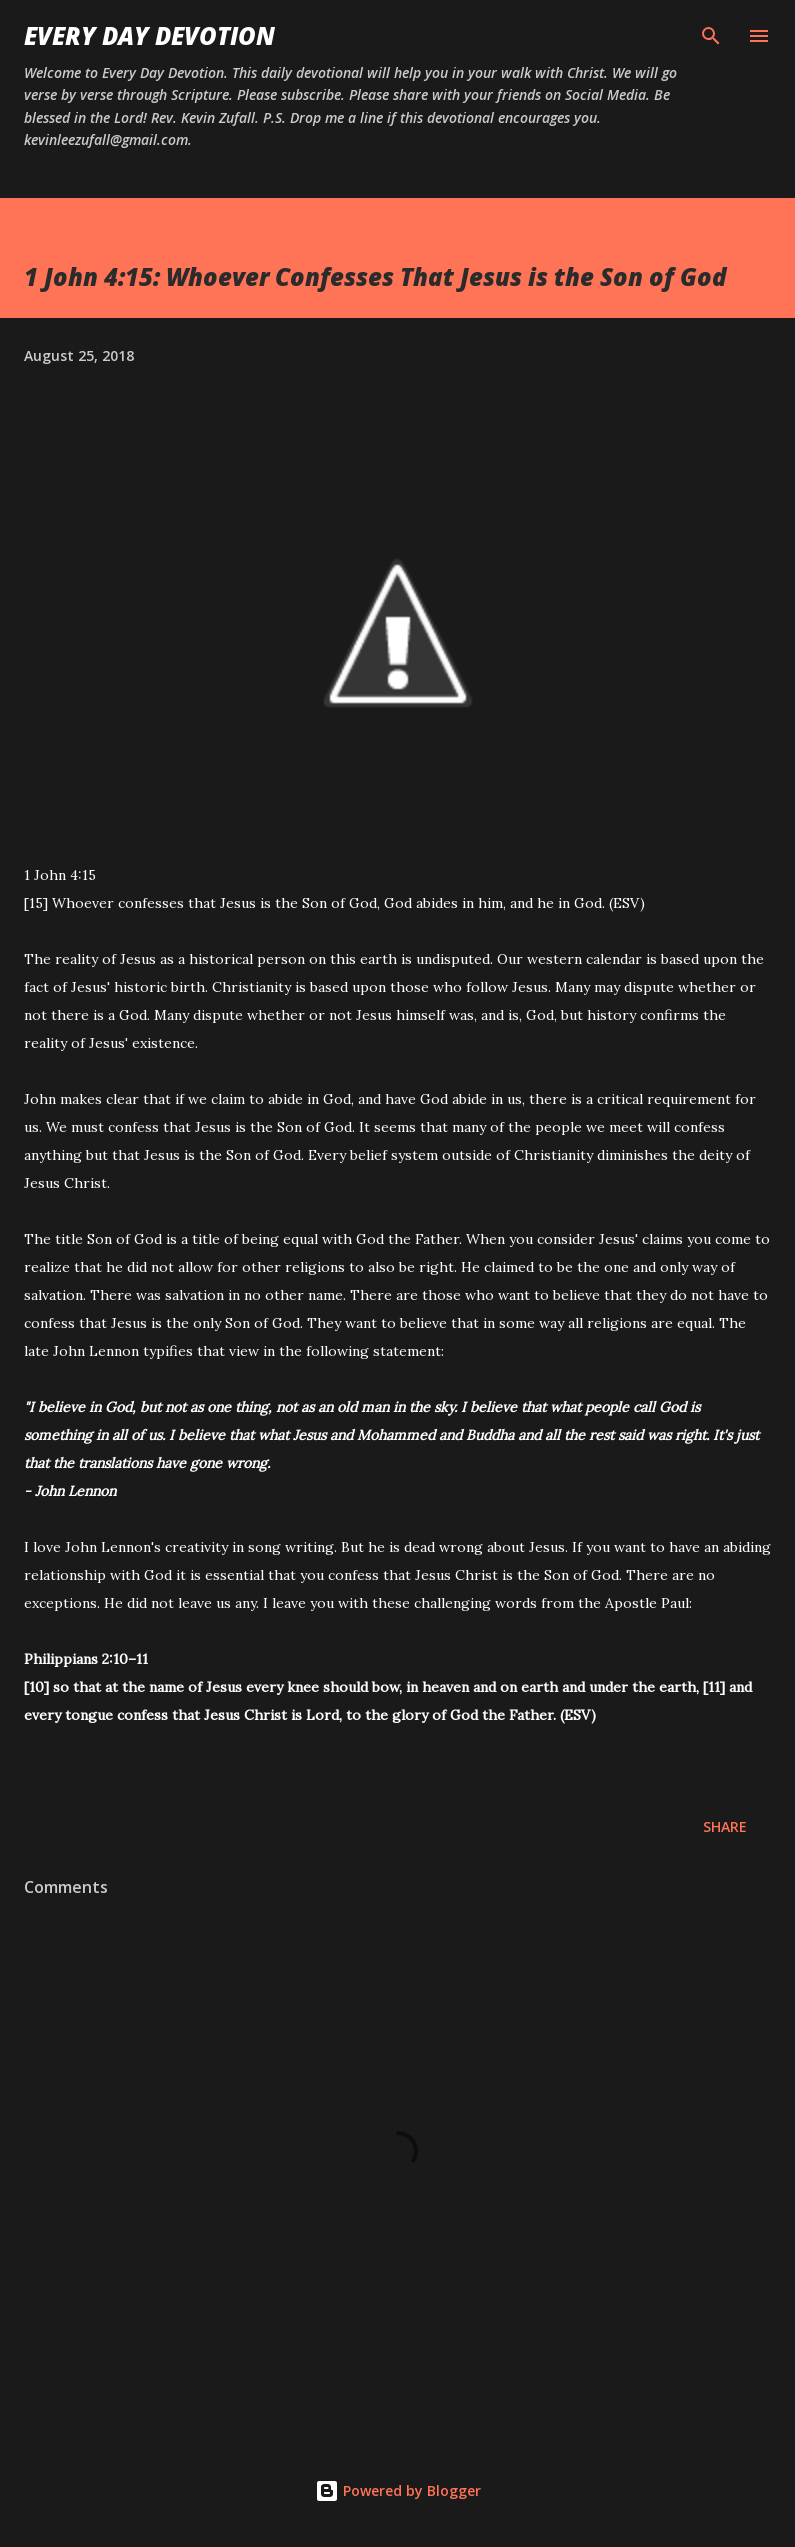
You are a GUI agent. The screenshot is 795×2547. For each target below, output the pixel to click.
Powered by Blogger (398, 2490)
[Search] (711, 36)
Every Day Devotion (149, 35)
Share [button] (725, 1826)
